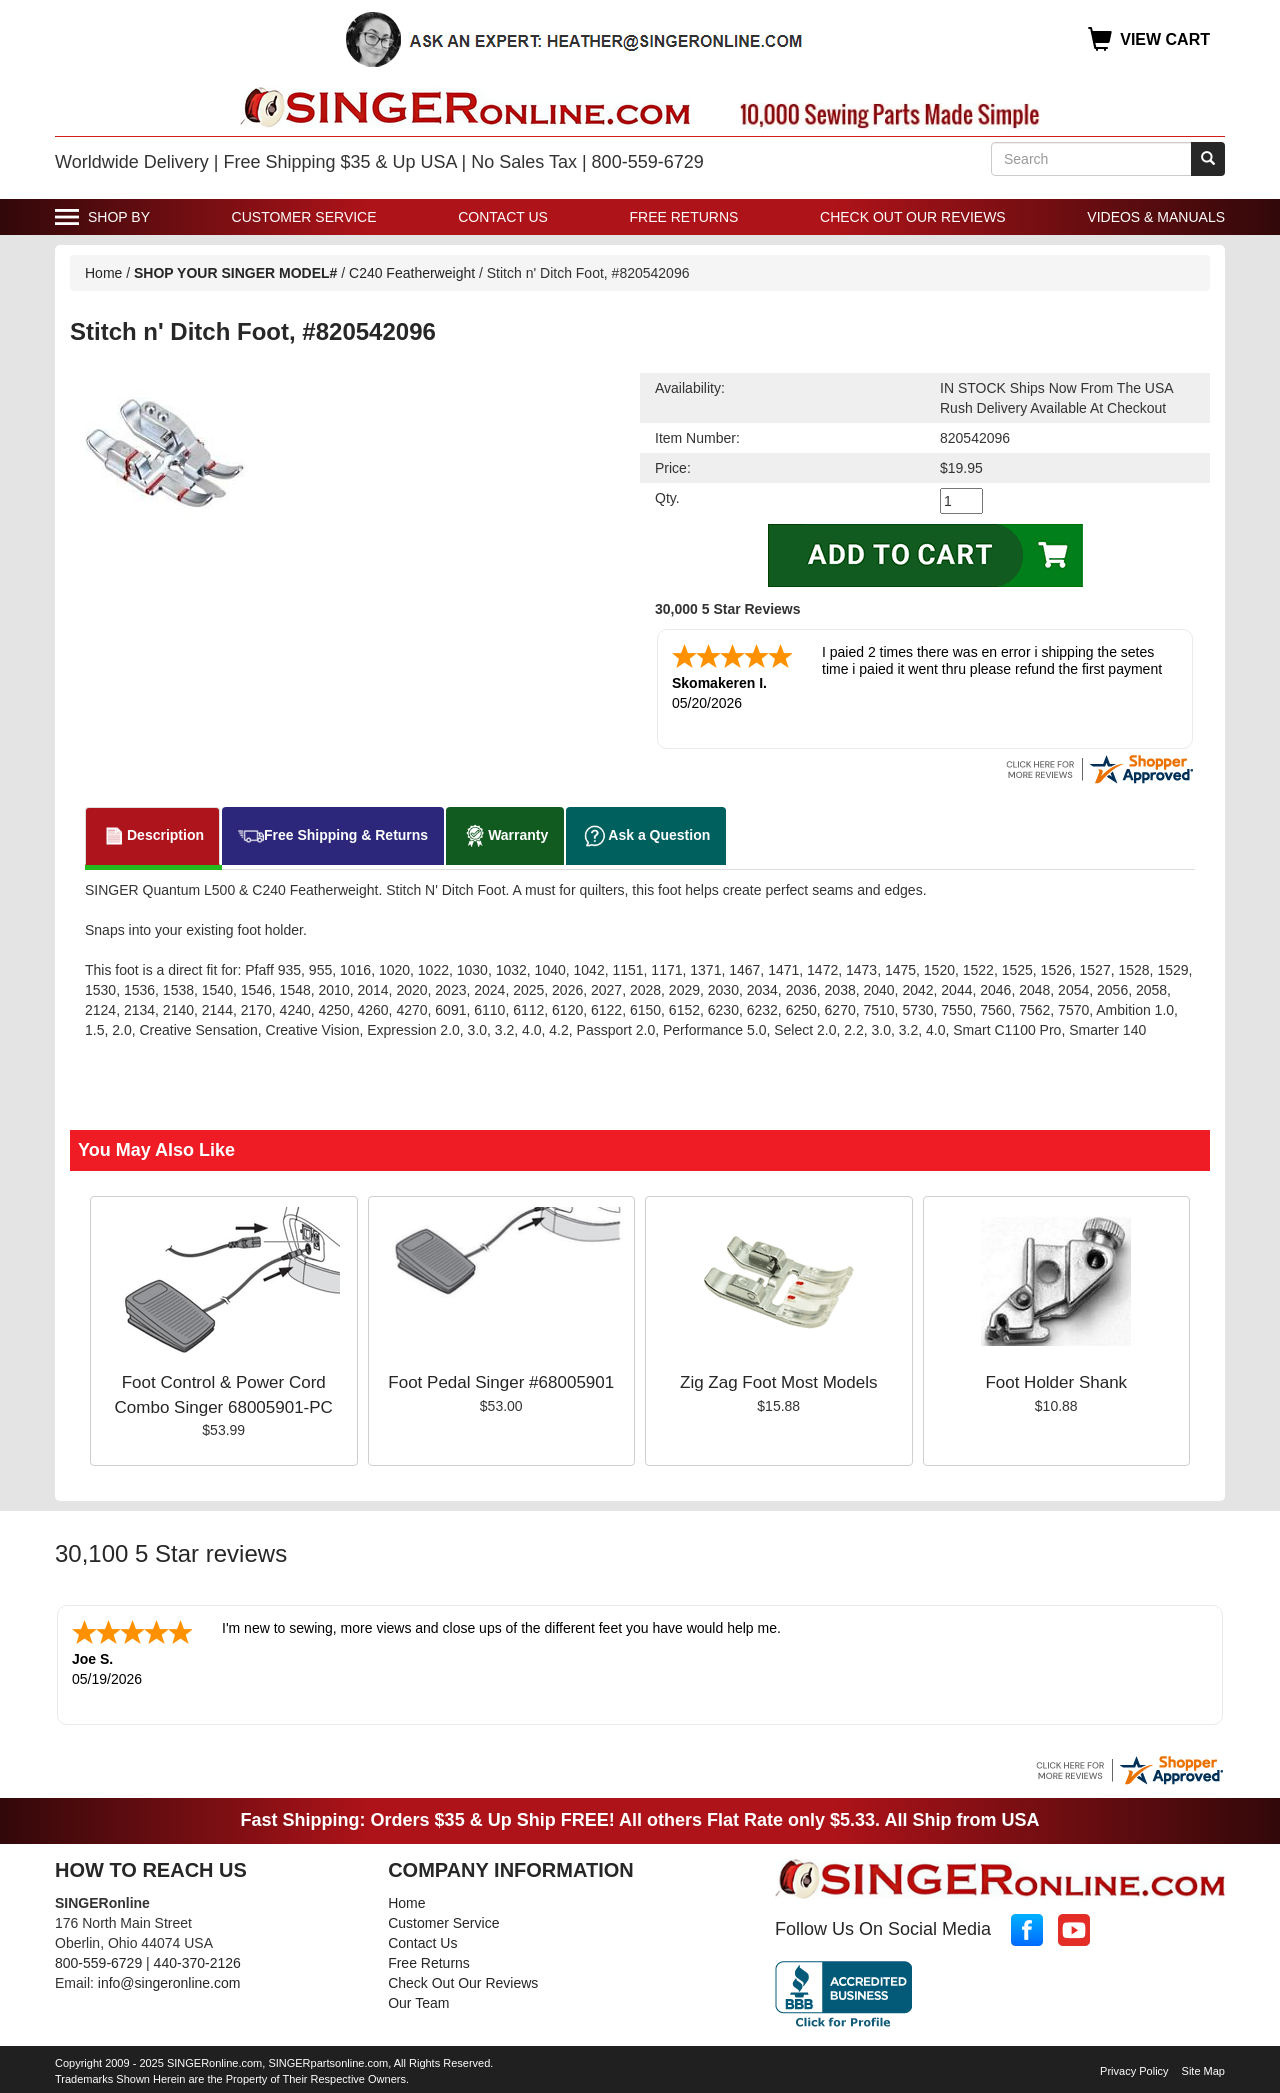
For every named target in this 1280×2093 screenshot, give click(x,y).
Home (103, 273)
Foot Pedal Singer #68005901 (501, 1380)
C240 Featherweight (412, 273)
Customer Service (304, 217)
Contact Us (503, 217)
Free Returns (684, 217)
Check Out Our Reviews (913, 217)
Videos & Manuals (1156, 217)
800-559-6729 (98, 1959)
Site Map (1203, 2067)
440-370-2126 (197, 1959)
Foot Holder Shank (1056, 1380)
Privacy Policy (1134, 2067)
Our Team (418, 1999)
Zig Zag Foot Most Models (778, 1380)
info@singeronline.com (169, 1979)
